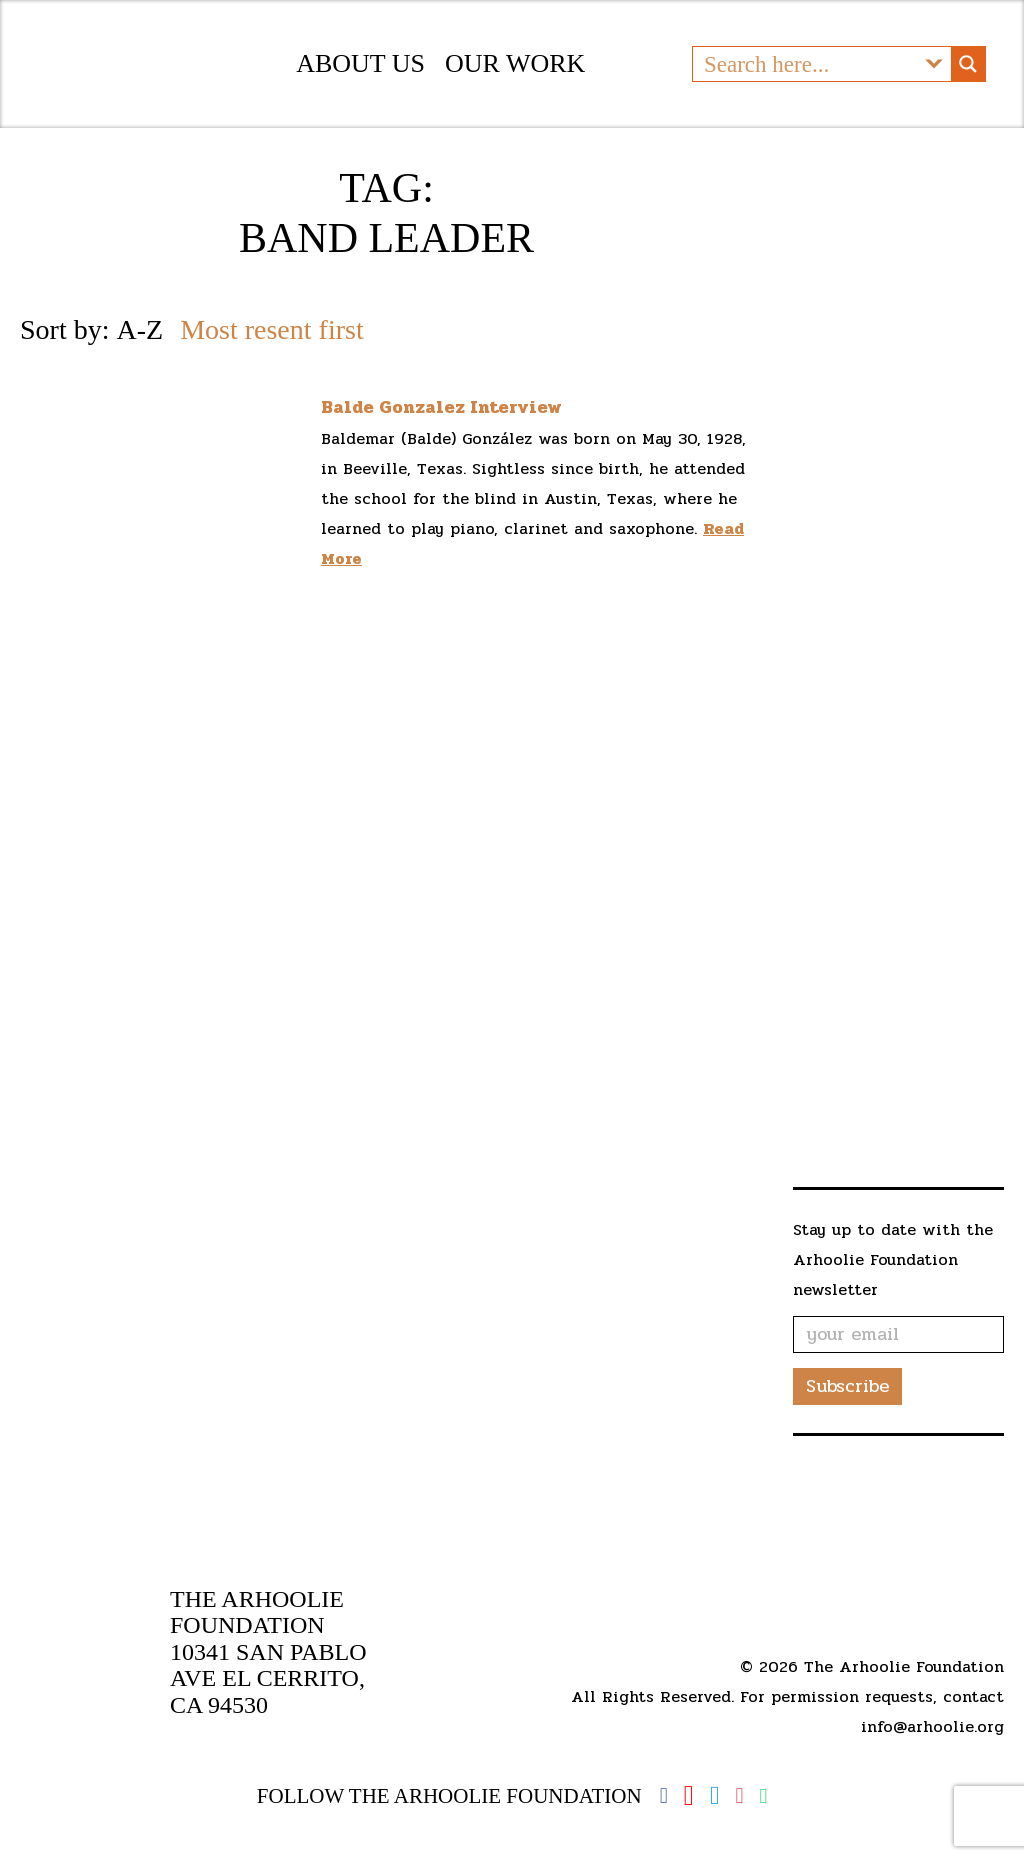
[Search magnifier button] (968, 79)
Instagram (739, 1796)
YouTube (689, 1796)
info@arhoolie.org (932, 1726)
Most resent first (272, 359)
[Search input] (806, 79)
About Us (360, 78)
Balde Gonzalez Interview (441, 437)
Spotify (763, 1796)
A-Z (139, 359)
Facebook (664, 1796)
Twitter (715, 1796)
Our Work (515, 78)
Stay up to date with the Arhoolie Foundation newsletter (893, 1289)
